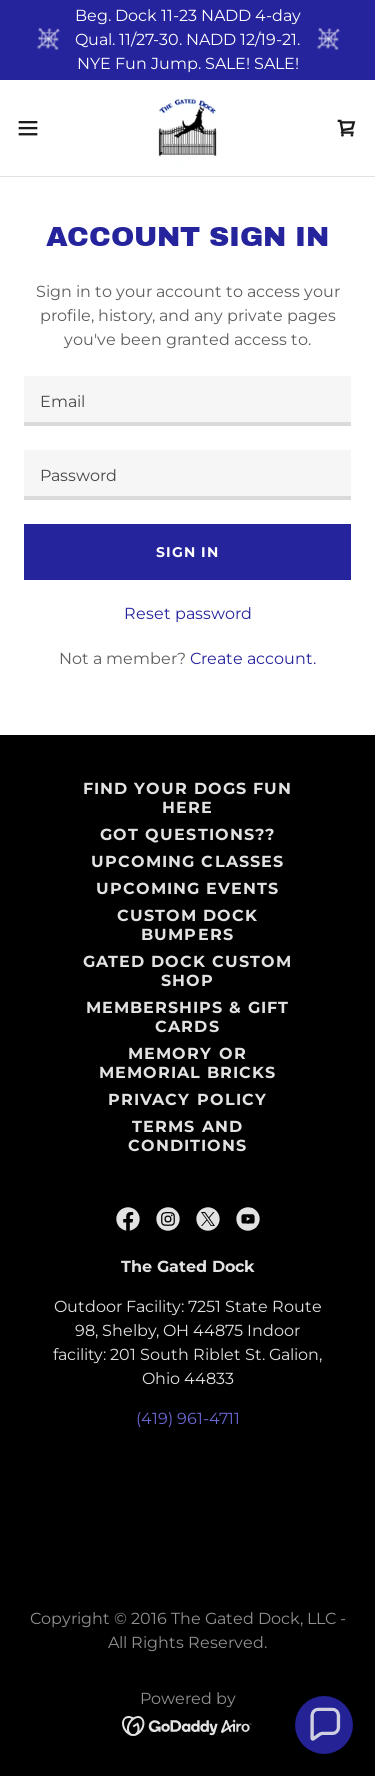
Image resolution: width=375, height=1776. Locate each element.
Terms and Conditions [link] (187, 1136)
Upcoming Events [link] (187, 888)
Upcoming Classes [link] (187, 861)
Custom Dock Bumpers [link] (187, 925)
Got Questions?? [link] (187, 834)
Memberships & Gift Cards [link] (187, 1017)
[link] (187, 128)
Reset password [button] (188, 613)
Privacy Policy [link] (187, 1099)
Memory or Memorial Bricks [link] (187, 1063)
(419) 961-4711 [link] (188, 1418)
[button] (35, 128)
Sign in (187, 552)
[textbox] (187, 401)
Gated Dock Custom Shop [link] (187, 971)
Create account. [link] (253, 658)
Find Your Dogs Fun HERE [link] (187, 798)
